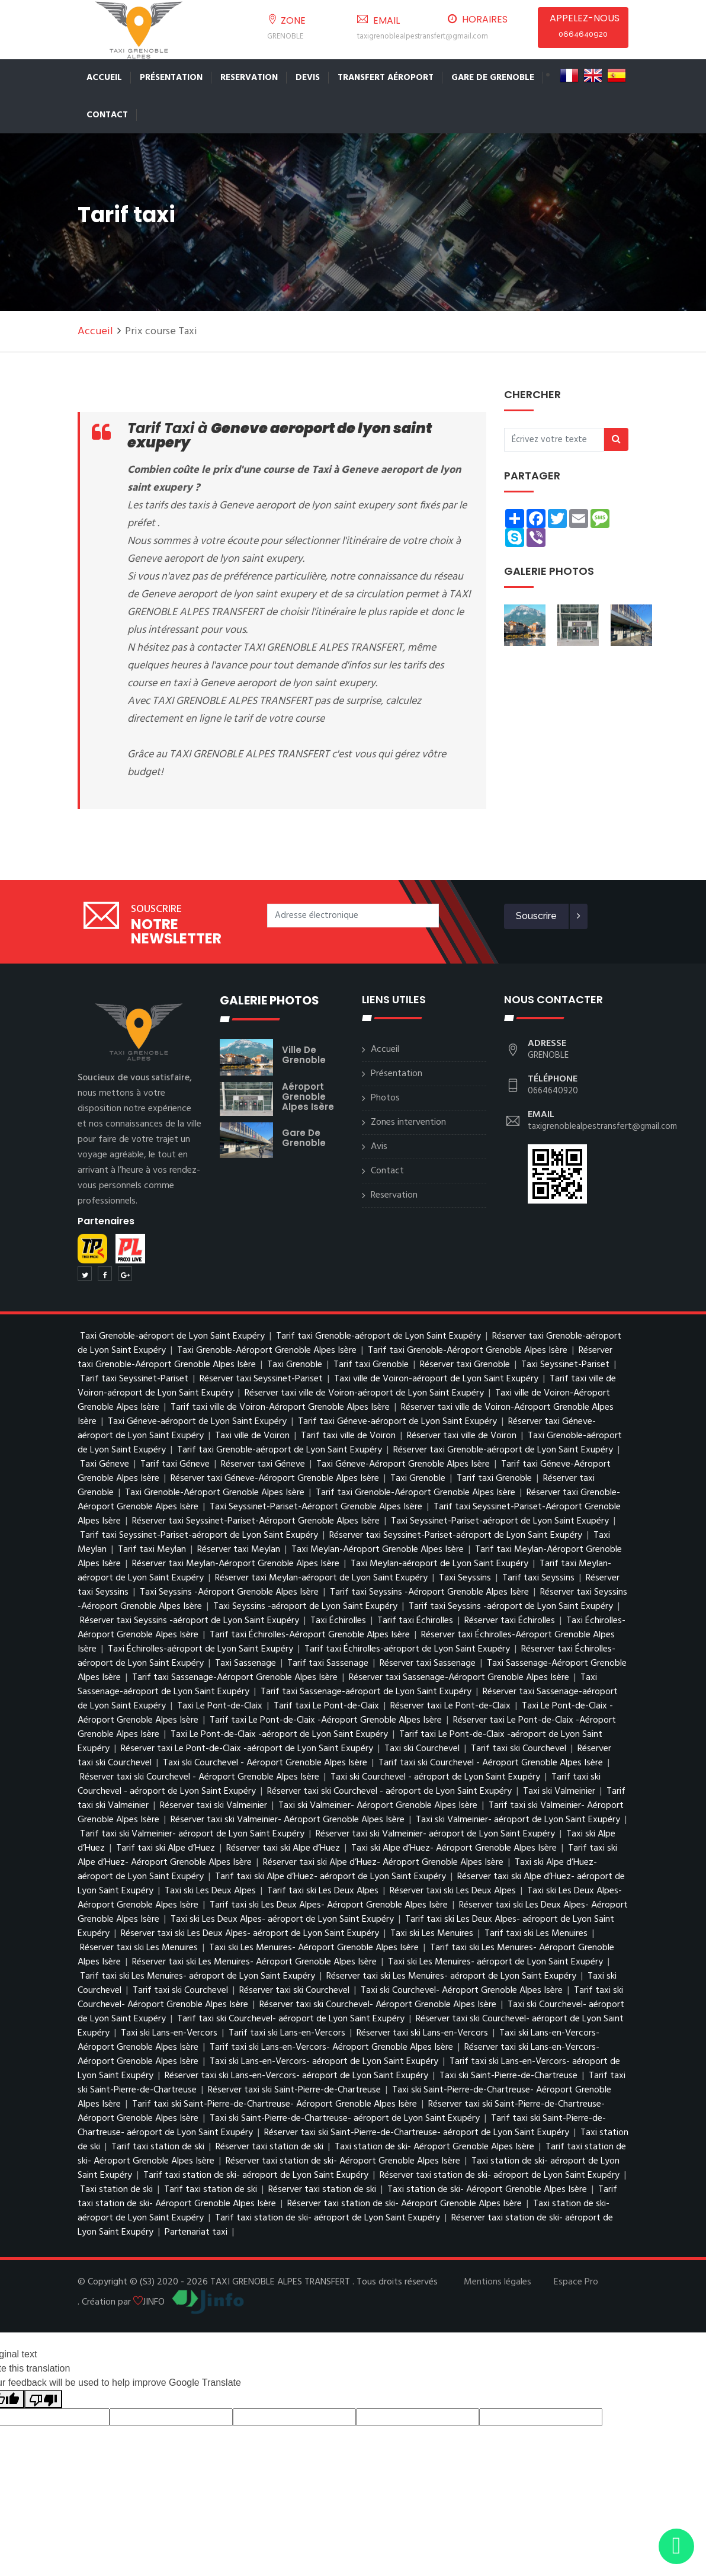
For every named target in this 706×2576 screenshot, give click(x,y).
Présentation (171, 78)
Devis (308, 78)
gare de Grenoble (304, 1138)
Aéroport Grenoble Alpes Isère (308, 1096)
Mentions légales (497, 2282)
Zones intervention (408, 1122)
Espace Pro (576, 2282)
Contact (107, 115)
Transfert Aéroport (386, 78)
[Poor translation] (43, 2399)
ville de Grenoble (304, 1055)
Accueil (104, 78)
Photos (385, 1098)
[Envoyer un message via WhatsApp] (676, 2546)
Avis (379, 1146)
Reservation (249, 78)
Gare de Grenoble (492, 78)
